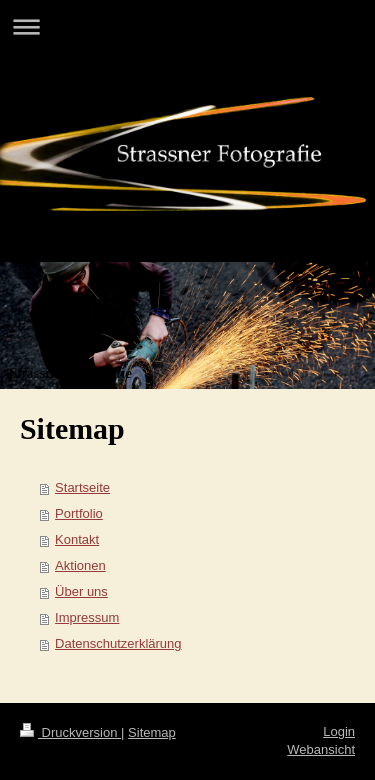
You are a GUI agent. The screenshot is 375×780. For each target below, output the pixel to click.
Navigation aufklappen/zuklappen (187, 26)
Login (339, 731)
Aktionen (80, 565)
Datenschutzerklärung (118, 643)
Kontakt (77, 539)
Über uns (81, 591)
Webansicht (321, 749)
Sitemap (152, 732)
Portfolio (79, 513)
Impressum (87, 617)
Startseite (82, 487)
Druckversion (70, 732)
